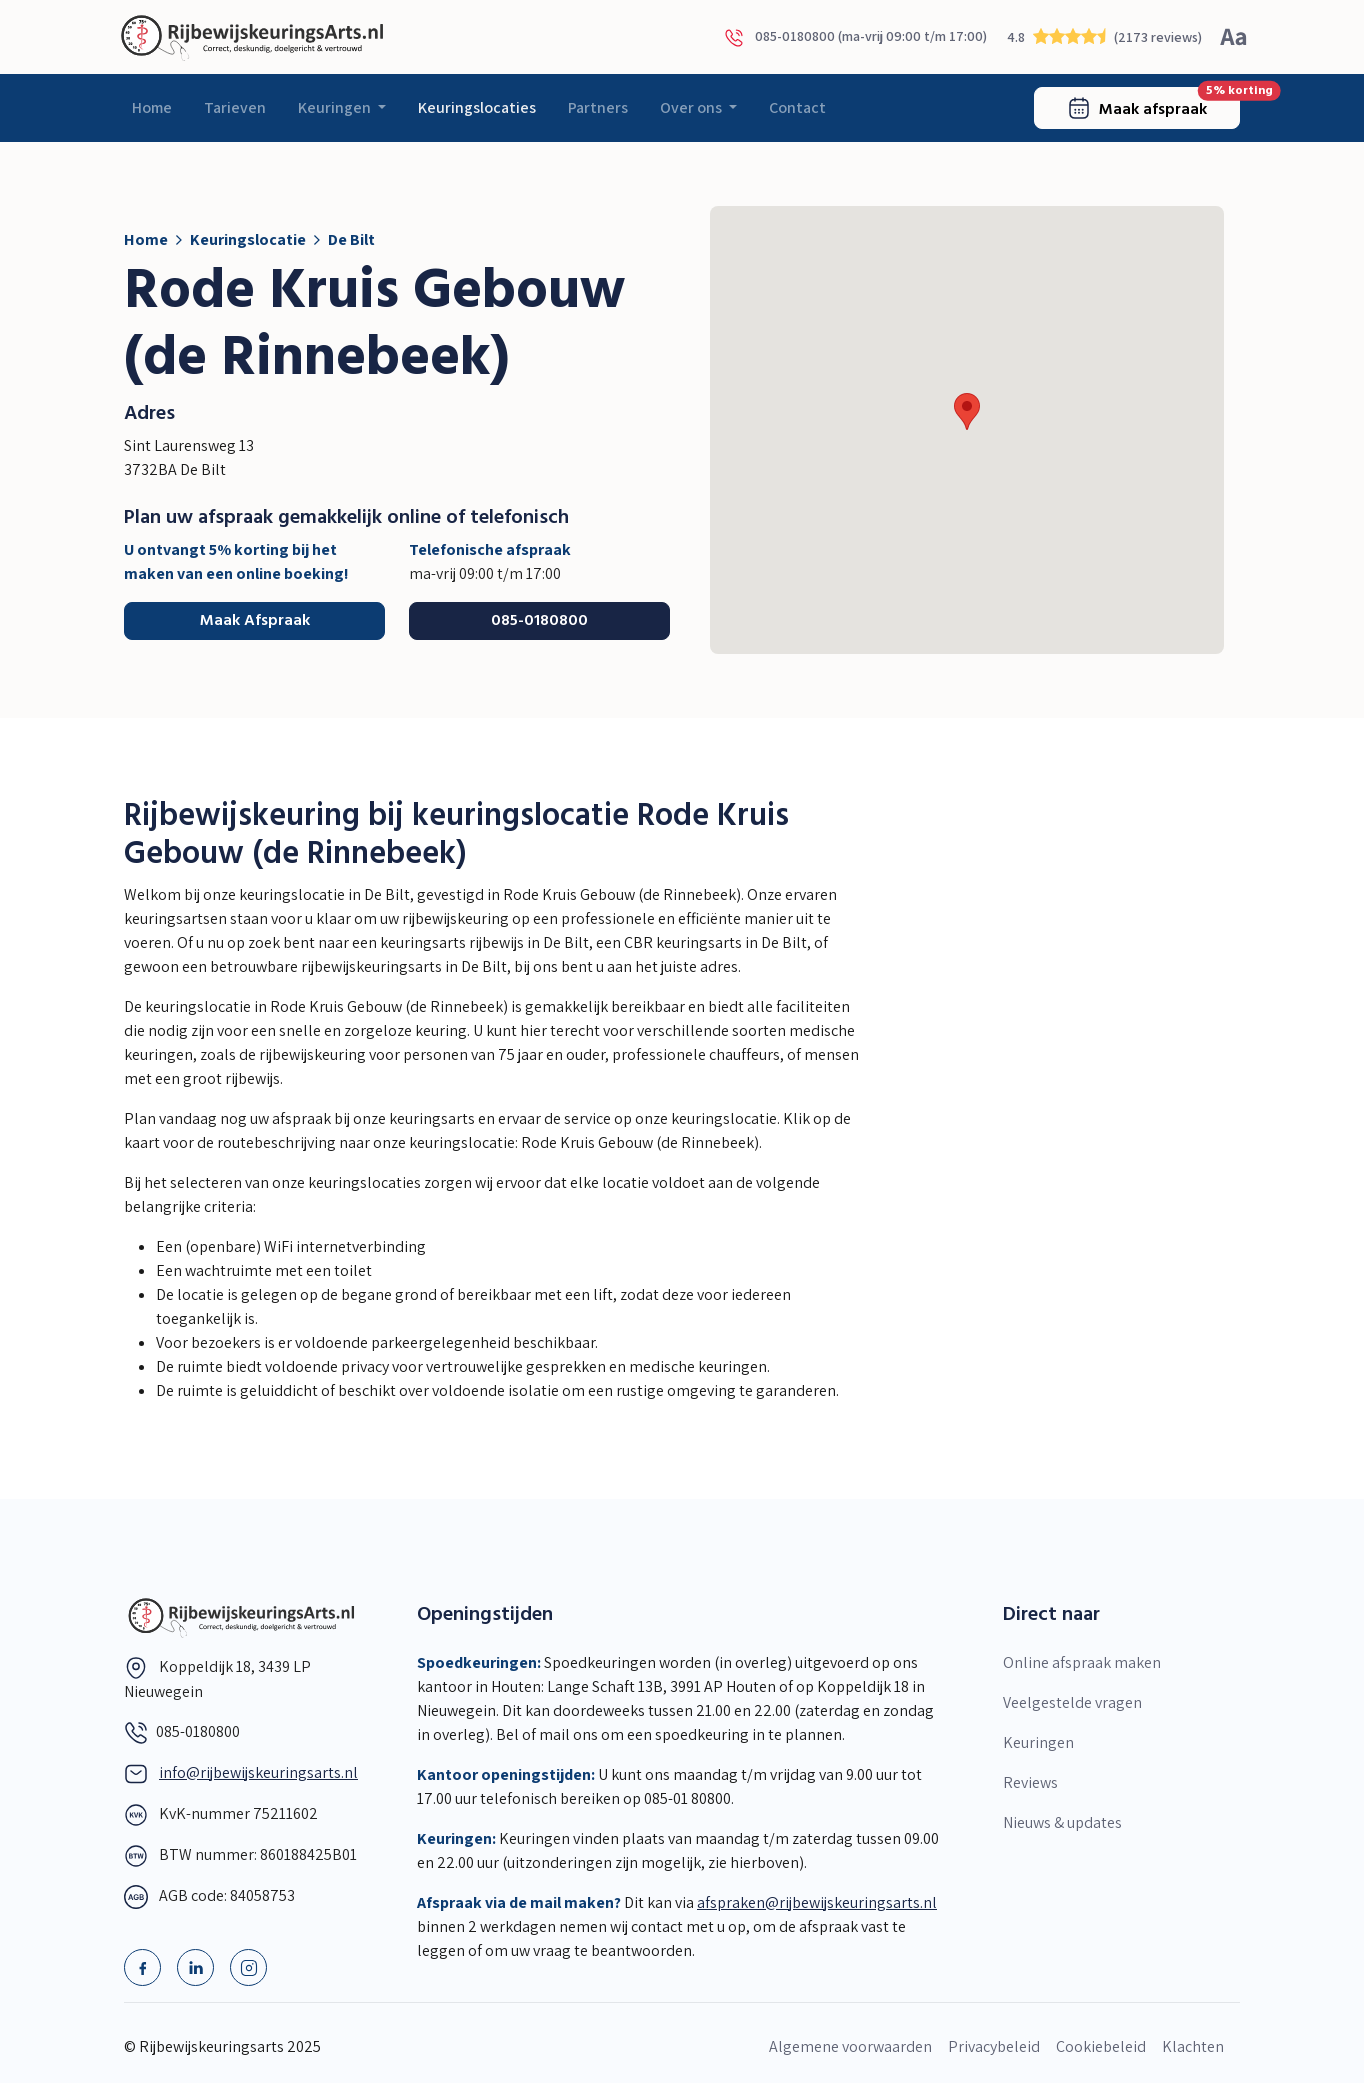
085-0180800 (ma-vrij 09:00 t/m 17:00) (855, 37)
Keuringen (336, 107)
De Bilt (351, 239)
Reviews (1030, 1782)
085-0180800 (539, 621)
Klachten (1193, 2046)
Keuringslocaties (477, 107)
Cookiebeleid (1101, 2046)
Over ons (692, 107)
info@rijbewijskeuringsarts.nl (258, 1772)
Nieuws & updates (1062, 1822)
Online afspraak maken (1082, 1662)
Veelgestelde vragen (1072, 1702)
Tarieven (235, 107)
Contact (797, 107)
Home (152, 107)
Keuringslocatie (248, 239)
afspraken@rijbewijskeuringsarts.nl (817, 1902)
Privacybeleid (994, 2046)
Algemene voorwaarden (850, 2046)
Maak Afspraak (255, 621)
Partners (598, 107)
